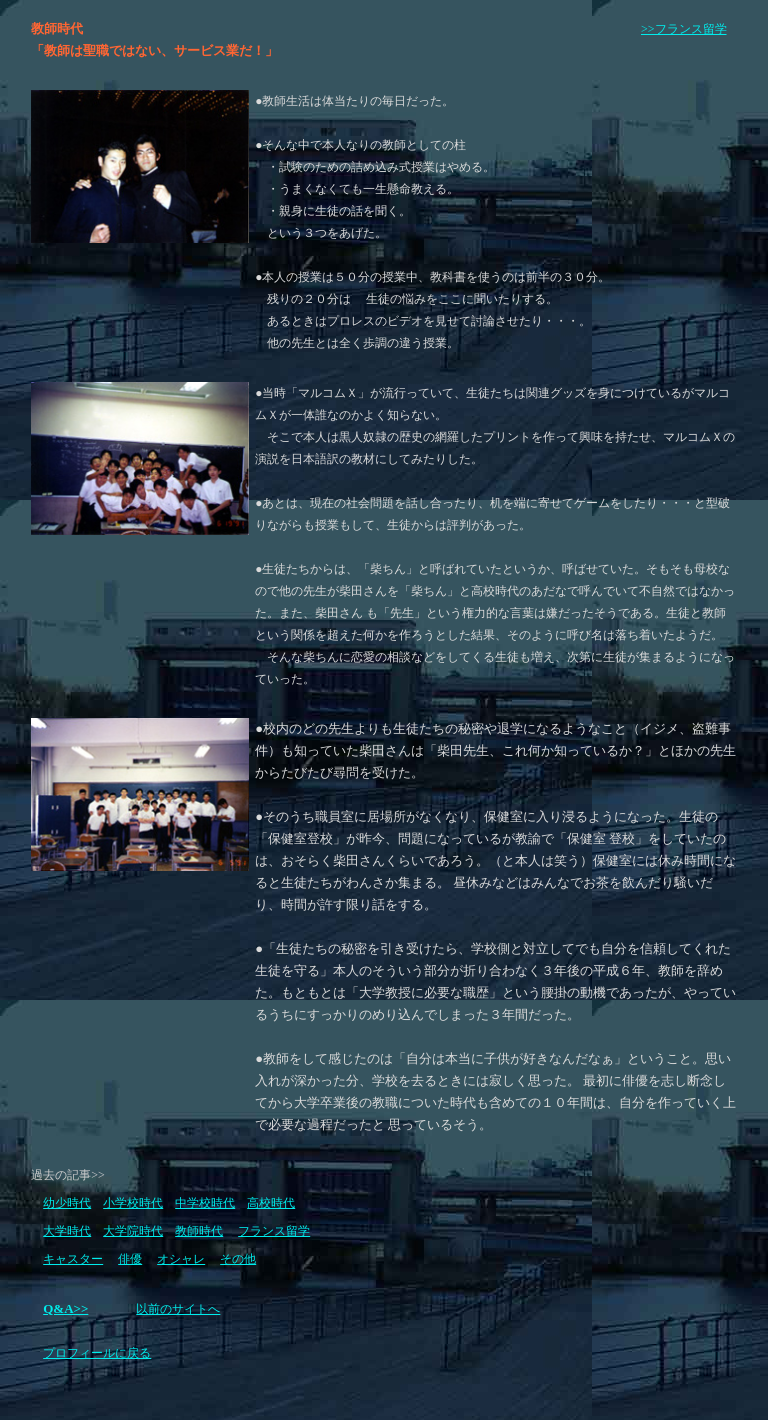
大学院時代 (133, 1231)
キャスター (73, 1259)
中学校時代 (205, 1203)
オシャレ (181, 1259)
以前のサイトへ (178, 1309)
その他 (238, 1259)
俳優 (130, 1259)
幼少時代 (67, 1203)
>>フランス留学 (684, 29)
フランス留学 (274, 1231)
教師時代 (199, 1231)
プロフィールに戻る (97, 1353)
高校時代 (271, 1203)
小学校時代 (133, 1203)
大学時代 (67, 1231)
